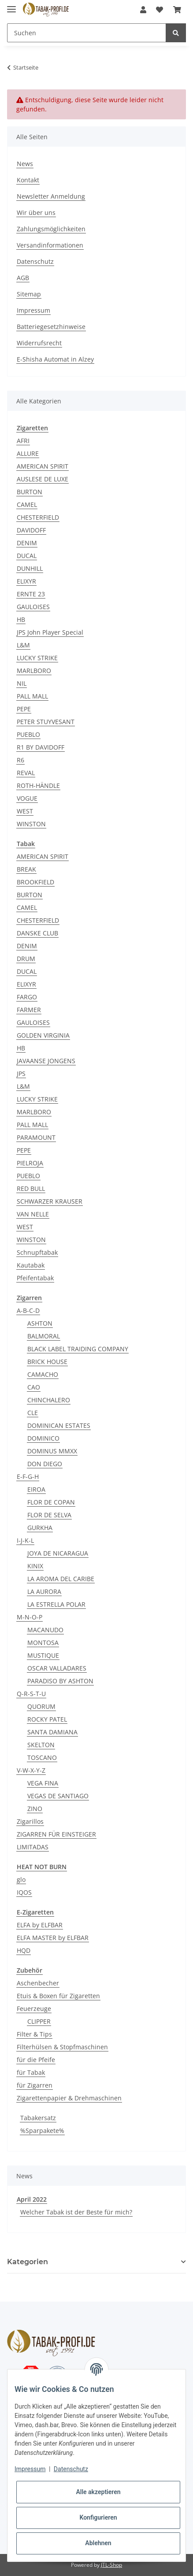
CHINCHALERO (48, 1400)
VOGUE (27, 798)
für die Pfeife (36, 2059)
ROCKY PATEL (47, 1719)
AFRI (23, 440)
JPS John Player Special (50, 632)
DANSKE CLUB (37, 933)
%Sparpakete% (42, 2130)
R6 (20, 760)
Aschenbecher (38, 1983)
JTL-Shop (111, 2565)
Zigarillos (30, 1821)
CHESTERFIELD (38, 517)
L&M (23, 645)
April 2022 (32, 2199)
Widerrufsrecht (39, 343)
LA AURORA (44, 1591)
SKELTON (41, 1745)
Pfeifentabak (35, 1278)
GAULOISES (33, 606)
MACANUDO (45, 1630)
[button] (143, 9)
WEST (25, 811)
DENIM (27, 543)
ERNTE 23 (31, 594)
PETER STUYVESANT (45, 721)
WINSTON (31, 824)
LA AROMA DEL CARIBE (60, 1578)
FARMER (29, 1009)
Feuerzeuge (34, 2008)
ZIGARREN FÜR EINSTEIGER (56, 1834)
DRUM (26, 958)
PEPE (24, 709)
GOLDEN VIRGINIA (43, 1035)
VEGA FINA (42, 1783)
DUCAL (27, 555)
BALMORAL (43, 1336)
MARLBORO (34, 670)
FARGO (27, 997)
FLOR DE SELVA (49, 1515)
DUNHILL (30, 568)
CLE (32, 1412)
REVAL (26, 773)
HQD (23, 1950)
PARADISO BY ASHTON (60, 1681)
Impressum (33, 310)
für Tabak (31, 2072)
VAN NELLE (33, 1214)
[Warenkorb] (177, 9)
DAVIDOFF (31, 530)
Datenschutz (35, 261)
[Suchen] (86, 32)
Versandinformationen (50, 245)
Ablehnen (98, 2542)
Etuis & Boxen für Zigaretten (58, 1996)
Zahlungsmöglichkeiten (51, 229)
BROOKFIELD (35, 882)
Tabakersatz (38, 2118)
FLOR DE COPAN (51, 1502)
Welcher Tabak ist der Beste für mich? (76, 2212)
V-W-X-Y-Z (31, 1770)
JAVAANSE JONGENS (46, 1061)
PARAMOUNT (36, 1137)
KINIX (35, 1566)
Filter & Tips (34, 2034)
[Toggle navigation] (11, 5)
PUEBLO (28, 734)
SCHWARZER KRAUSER (49, 1201)
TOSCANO (42, 1757)
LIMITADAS (32, 1847)
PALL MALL (32, 696)
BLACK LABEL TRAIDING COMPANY (77, 1349)
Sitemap (29, 294)
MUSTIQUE (43, 1655)
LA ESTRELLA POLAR (56, 1604)
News (25, 163)
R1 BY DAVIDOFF (40, 747)
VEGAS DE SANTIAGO (58, 1796)
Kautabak (31, 1265)
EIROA (36, 1489)
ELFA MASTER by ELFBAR (53, 1937)
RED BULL (31, 1188)
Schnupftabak (37, 1252)
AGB (23, 277)
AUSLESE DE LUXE (42, 479)
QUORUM (41, 1706)
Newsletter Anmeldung (51, 196)
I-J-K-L (25, 1540)
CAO (33, 1387)
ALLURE (28, 453)
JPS (21, 1073)
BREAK (26, 869)
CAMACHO (42, 1374)
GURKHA (39, 1527)
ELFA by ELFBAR (40, 1925)
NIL (21, 683)
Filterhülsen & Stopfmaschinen (62, 2047)
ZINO (34, 1808)
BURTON (29, 492)
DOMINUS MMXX (52, 1451)
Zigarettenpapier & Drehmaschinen (69, 2098)
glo (21, 1879)
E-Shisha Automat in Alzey (55, 359)
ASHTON (39, 1323)
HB (21, 619)
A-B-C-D (28, 1310)
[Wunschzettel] (159, 9)
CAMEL (27, 504)
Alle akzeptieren (98, 2491)
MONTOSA (43, 1642)
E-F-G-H (28, 1476)
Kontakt (28, 180)
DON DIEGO (44, 1464)
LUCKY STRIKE (37, 658)
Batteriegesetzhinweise (51, 326)
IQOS (24, 1892)
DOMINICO (43, 1438)
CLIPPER (39, 2021)
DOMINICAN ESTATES (58, 1425)
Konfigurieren (98, 2517)
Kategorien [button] (27, 2262)
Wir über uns (36, 212)
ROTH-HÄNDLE (38, 785)
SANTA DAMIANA (52, 1732)
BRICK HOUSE (47, 1361)
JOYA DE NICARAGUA (57, 1553)
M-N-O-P (29, 1617)
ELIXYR (26, 581)
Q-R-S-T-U (31, 1693)
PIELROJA (30, 1163)
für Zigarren (34, 2085)
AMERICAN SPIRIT (42, 466)
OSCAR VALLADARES (56, 1668)
